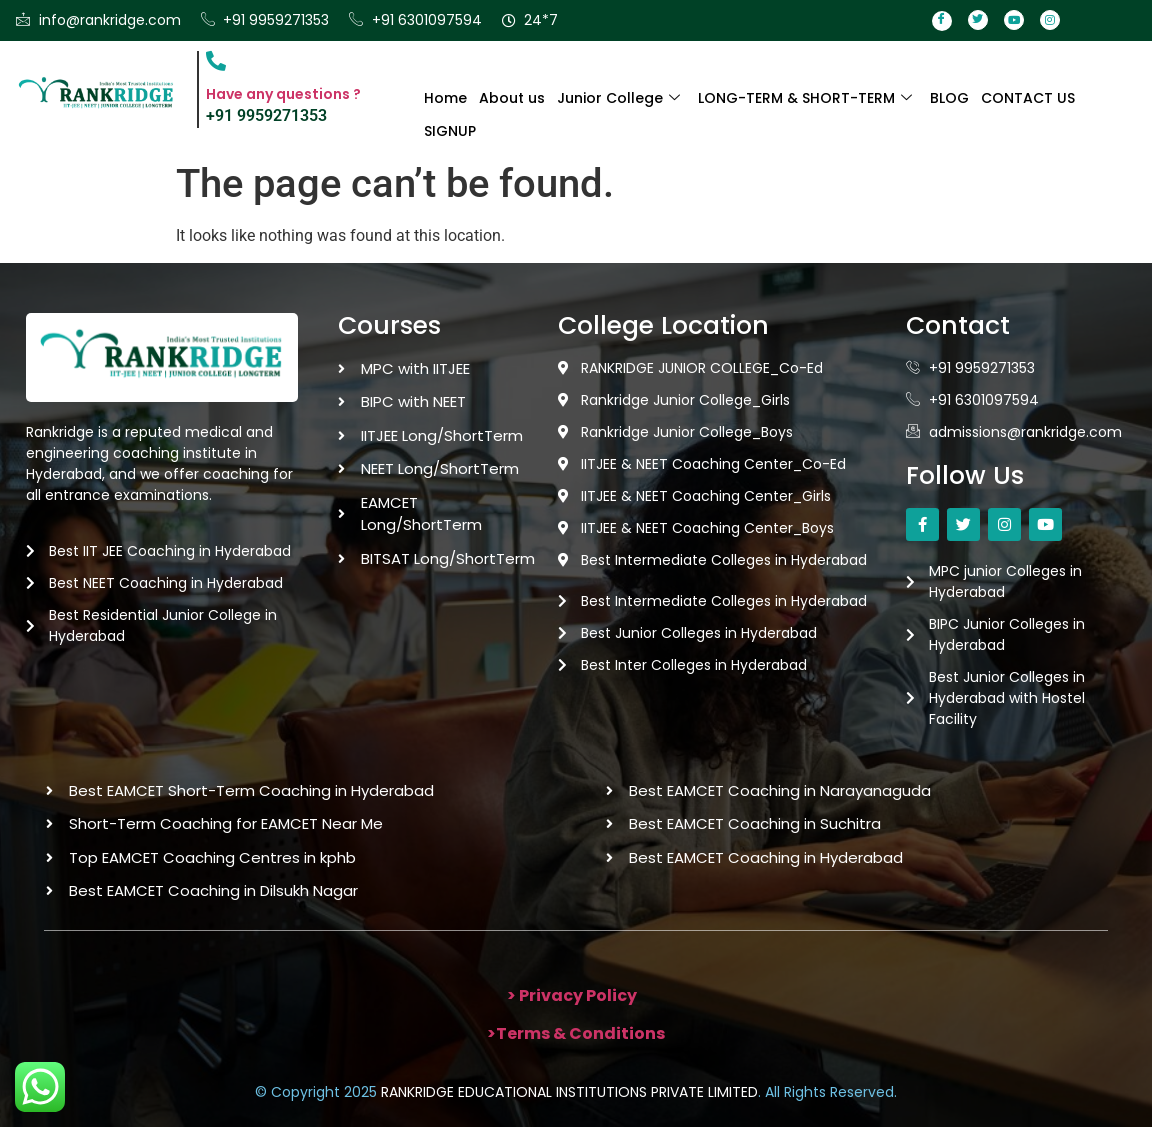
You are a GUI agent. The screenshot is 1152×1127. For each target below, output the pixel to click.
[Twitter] (978, 20)
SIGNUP (450, 131)
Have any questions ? (283, 94)
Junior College (618, 98)
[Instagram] (1050, 20)
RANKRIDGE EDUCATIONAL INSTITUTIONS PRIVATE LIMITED (569, 1092)
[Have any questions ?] (216, 61)
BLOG (949, 98)
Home (445, 98)
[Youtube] (1014, 20)
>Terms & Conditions (576, 1033)
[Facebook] (942, 21)
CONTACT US (1028, 98)
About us (512, 98)
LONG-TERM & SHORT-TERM (805, 98)
